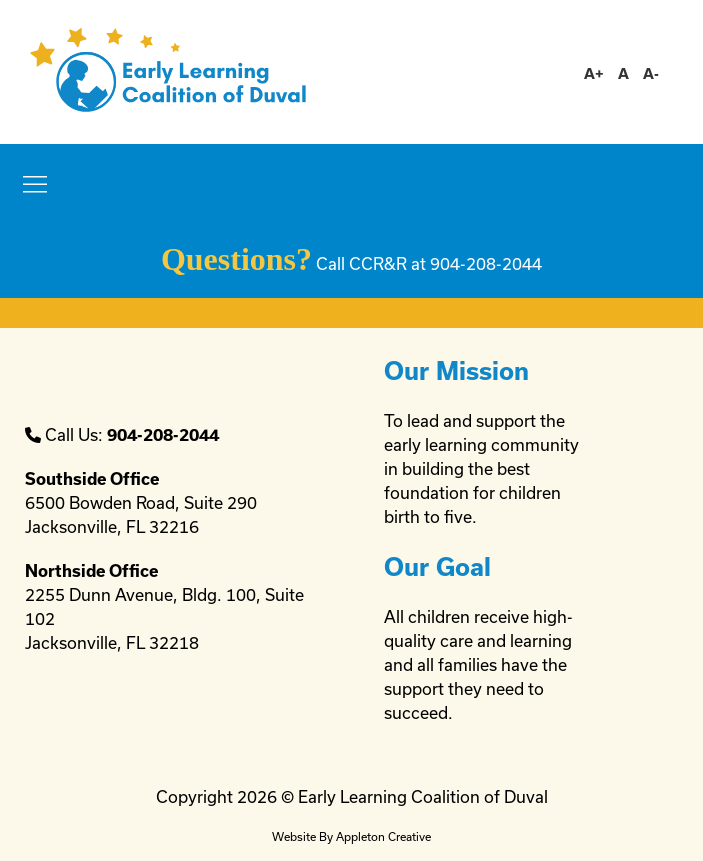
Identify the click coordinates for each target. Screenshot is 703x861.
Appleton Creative (383, 836)
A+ (594, 73)
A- (651, 73)
